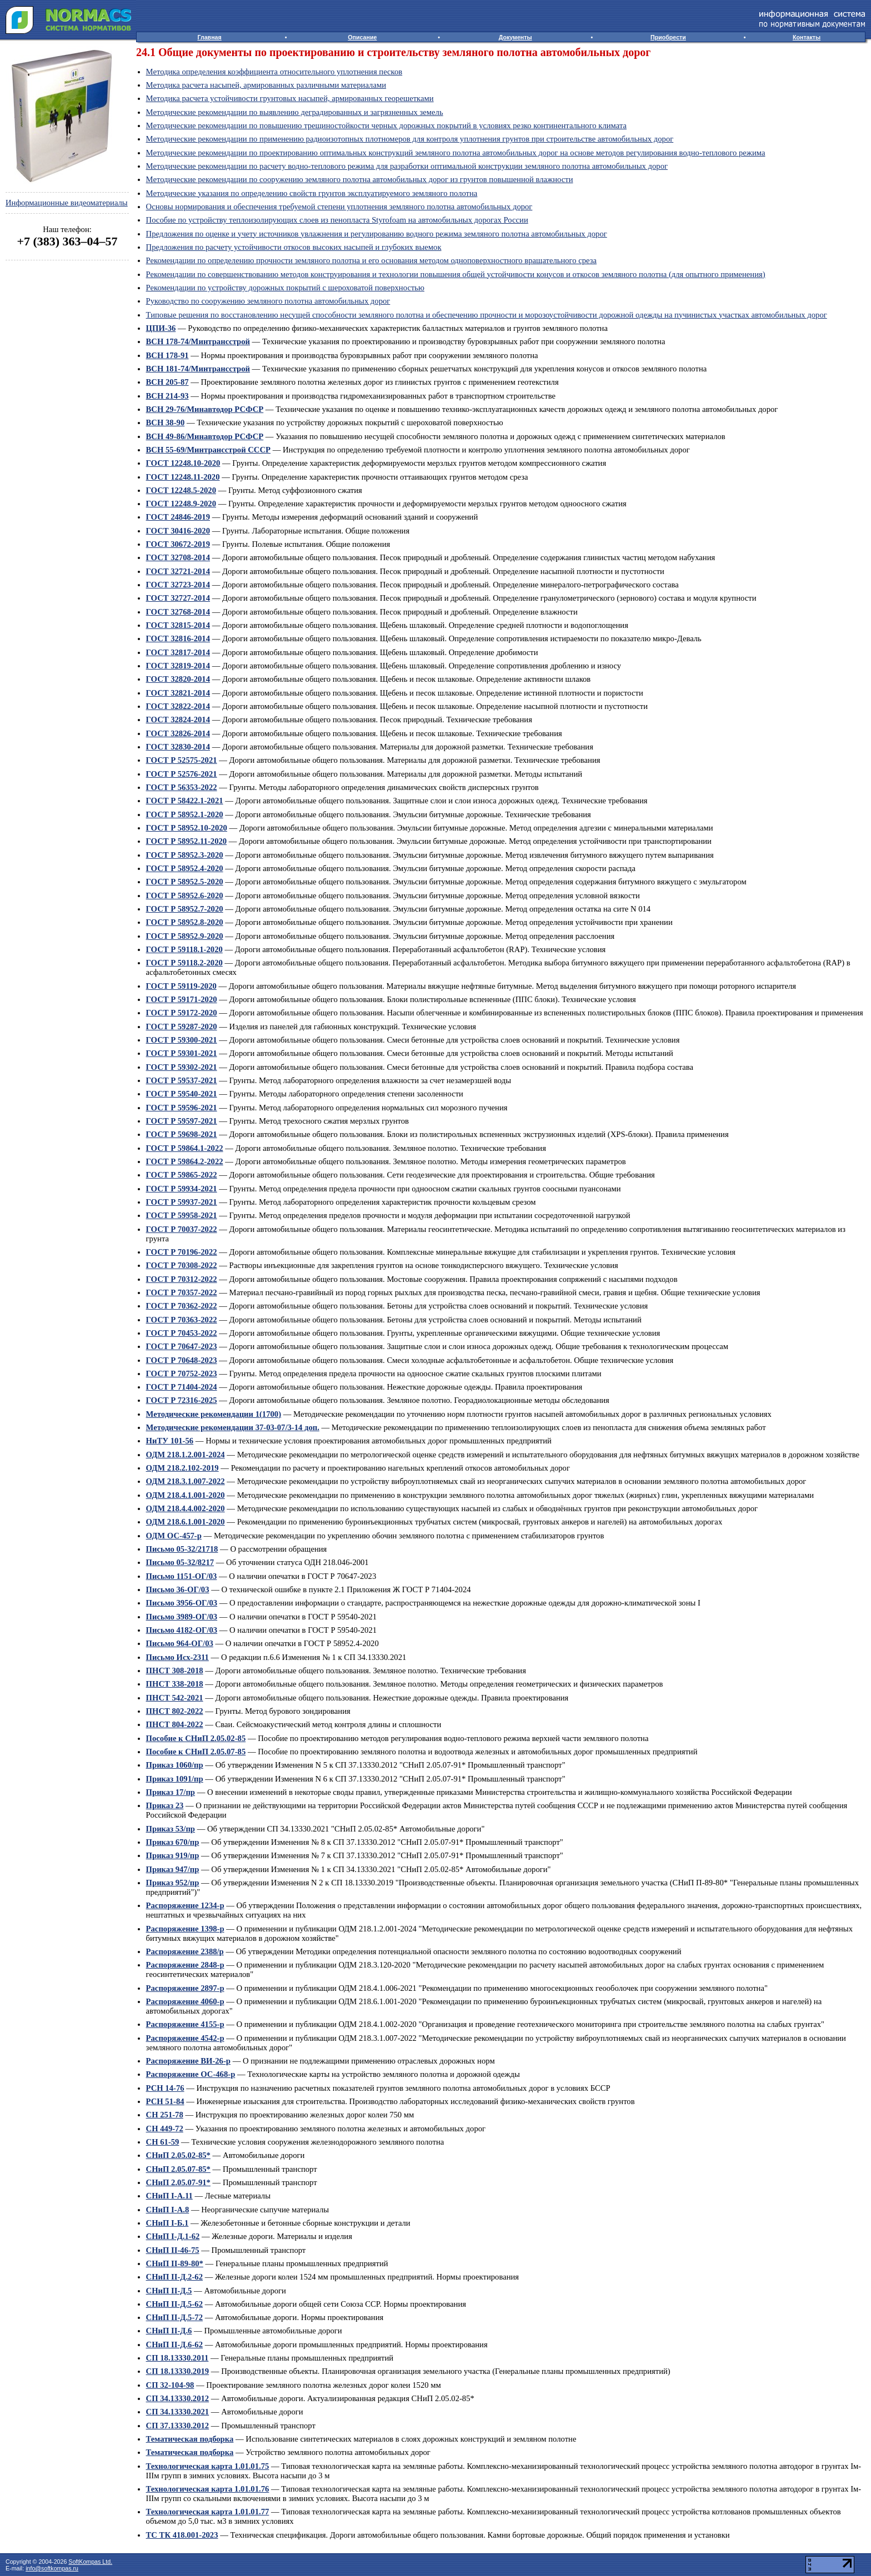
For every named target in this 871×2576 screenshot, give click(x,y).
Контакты (806, 37)
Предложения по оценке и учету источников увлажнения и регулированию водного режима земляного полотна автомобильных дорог (376, 233)
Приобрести (668, 37)
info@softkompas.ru (52, 2568)
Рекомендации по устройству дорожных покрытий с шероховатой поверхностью (285, 287)
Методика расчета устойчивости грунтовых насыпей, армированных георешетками (290, 98)
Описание (362, 37)
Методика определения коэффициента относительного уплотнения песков (274, 71)
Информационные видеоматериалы (67, 202)
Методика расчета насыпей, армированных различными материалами (266, 84)
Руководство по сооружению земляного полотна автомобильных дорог (268, 300)
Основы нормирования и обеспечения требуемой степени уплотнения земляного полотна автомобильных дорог (339, 206)
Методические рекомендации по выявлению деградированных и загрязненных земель (294, 112)
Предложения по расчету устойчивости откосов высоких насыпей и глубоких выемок (294, 247)
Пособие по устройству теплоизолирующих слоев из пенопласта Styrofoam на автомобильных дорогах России (337, 219)
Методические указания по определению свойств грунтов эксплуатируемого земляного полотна (312, 193)
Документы (515, 37)
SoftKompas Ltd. (90, 2561)
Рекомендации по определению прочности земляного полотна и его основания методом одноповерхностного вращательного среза (371, 260)
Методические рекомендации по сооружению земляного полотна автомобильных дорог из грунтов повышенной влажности (359, 179)
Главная (209, 37)
